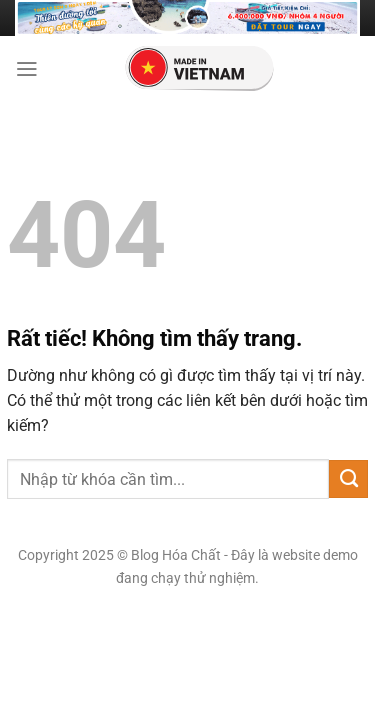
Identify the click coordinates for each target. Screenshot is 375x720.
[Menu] (27, 69)
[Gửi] (348, 479)
